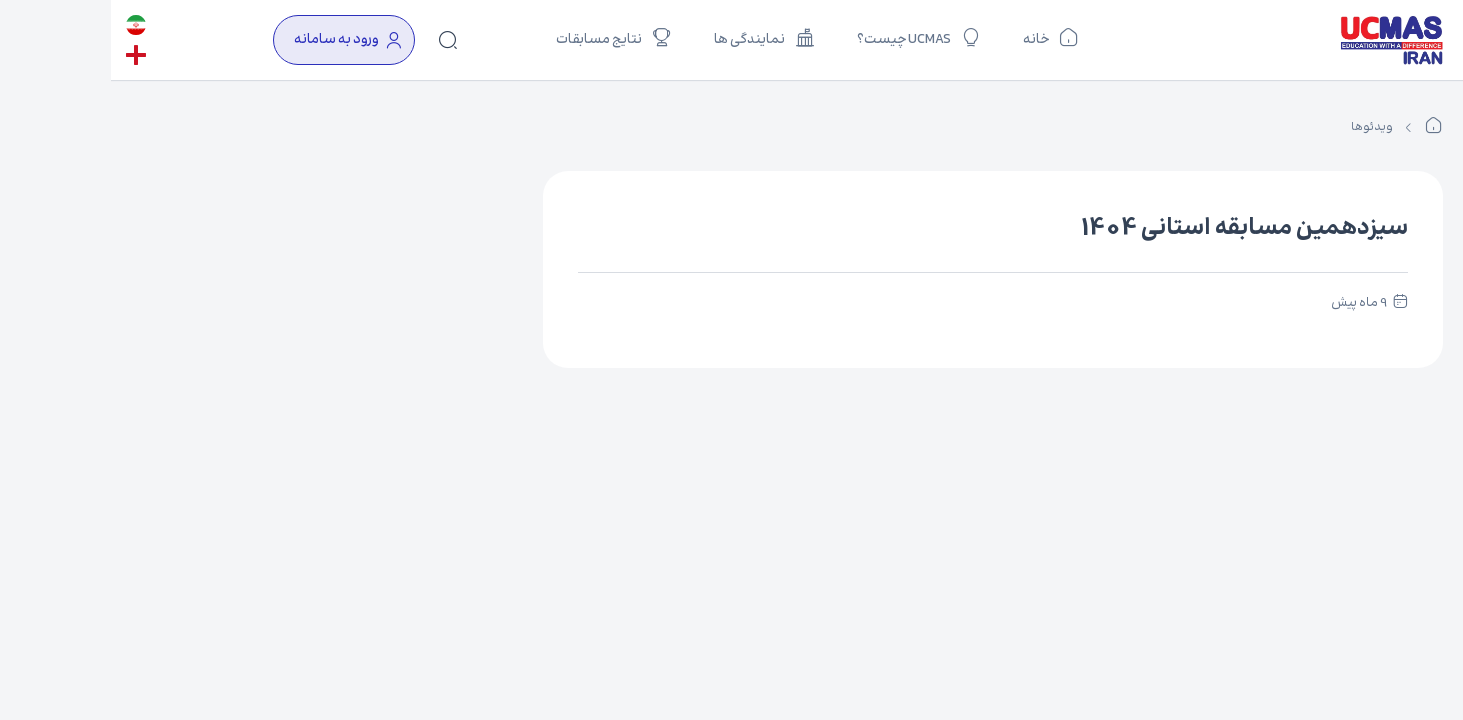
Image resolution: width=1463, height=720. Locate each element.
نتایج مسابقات (503, 37)
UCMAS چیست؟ (808, 37)
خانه (940, 37)
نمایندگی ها (653, 37)
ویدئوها (1261, 127)
